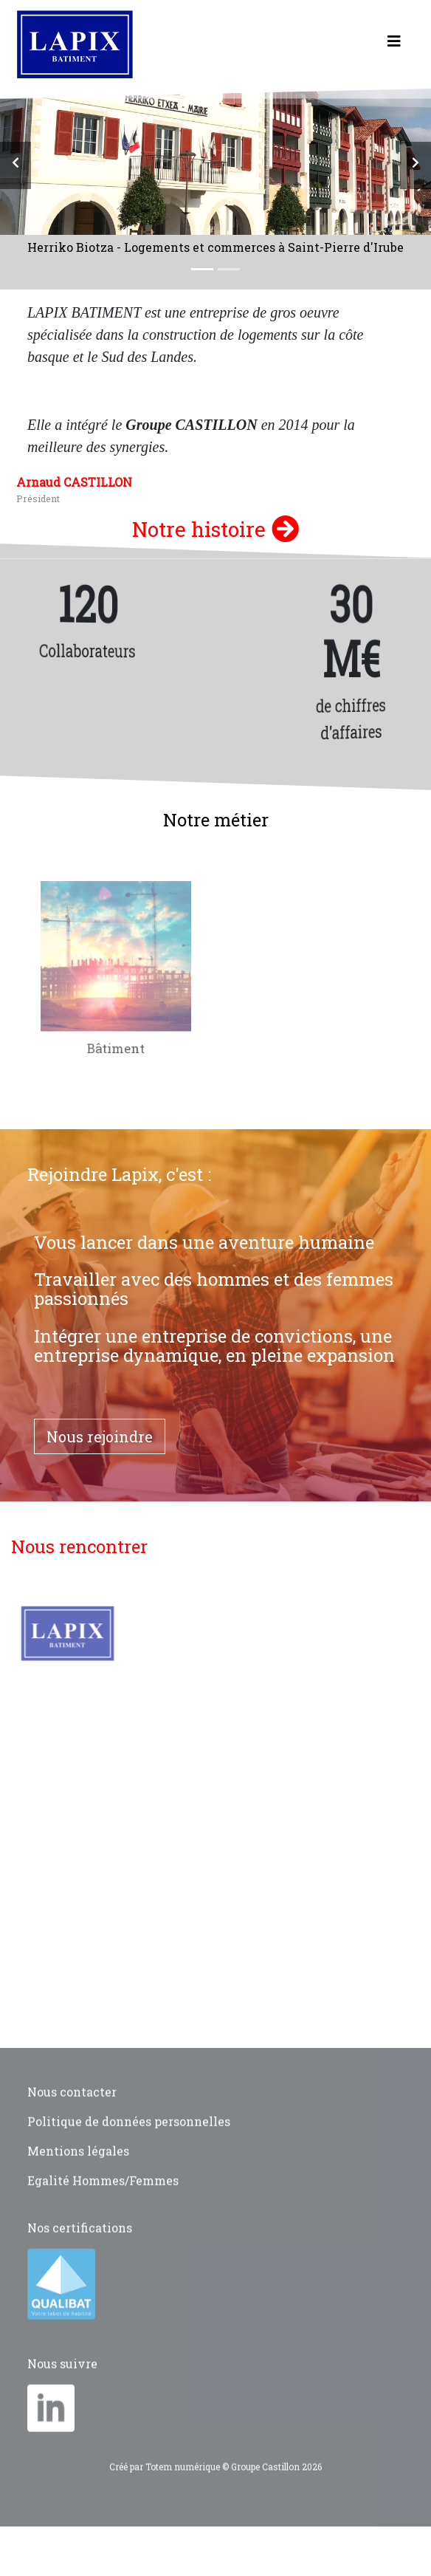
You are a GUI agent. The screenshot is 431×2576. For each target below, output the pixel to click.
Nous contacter (72, 2114)
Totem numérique (182, 2489)
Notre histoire (215, 529)
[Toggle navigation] (394, 44)
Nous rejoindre (99, 1436)
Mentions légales (78, 2173)
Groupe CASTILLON (191, 425)
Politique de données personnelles (128, 2143)
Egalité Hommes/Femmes (103, 2202)
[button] (15, 165)
